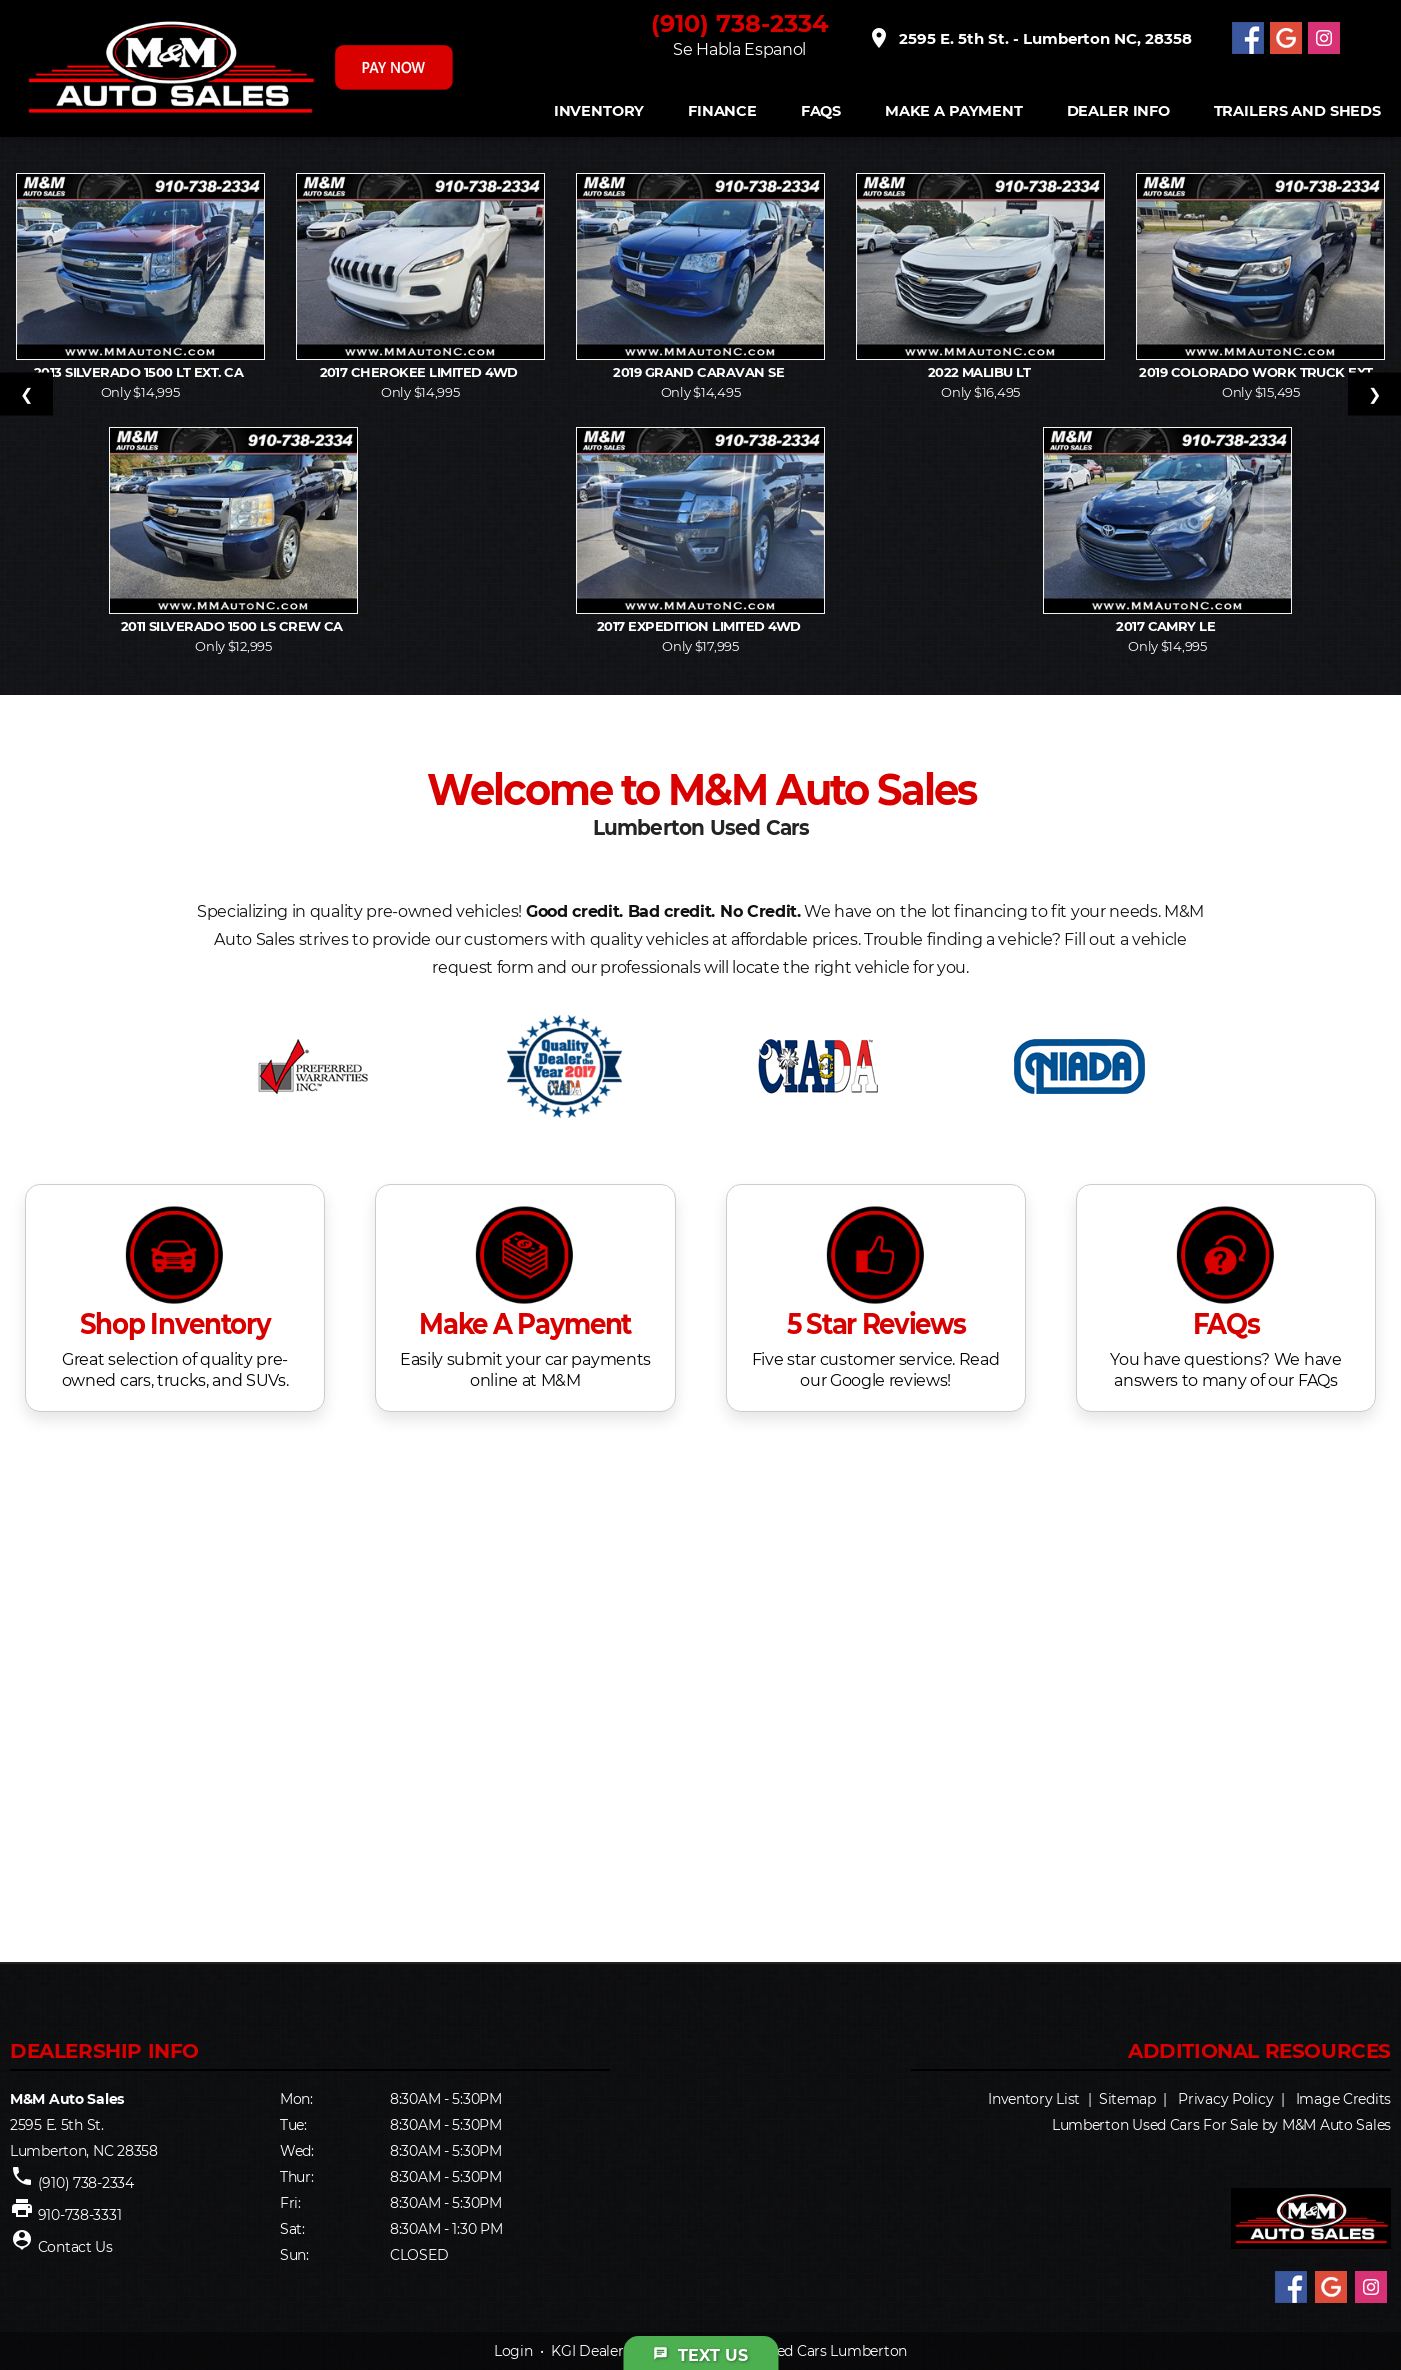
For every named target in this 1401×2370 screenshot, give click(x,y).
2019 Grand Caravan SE (700, 372)
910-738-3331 (80, 2215)
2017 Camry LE (1167, 626)
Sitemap (1127, 2099)
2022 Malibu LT (981, 372)
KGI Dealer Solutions (620, 2351)
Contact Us (75, 2247)
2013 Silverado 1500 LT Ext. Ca (140, 372)
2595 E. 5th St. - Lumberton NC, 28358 (1029, 38)
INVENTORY (599, 111)
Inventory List (1034, 2099)
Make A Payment (954, 111)
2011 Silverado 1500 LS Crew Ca (234, 626)
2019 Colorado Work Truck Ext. (1260, 372)
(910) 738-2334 (740, 23)
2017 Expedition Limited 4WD (700, 626)
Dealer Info (1118, 111)
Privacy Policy (1225, 2099)
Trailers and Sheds (1297, 111)
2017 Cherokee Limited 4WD (421, 372)
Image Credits (1343, 2099)
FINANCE (722, 111)
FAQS (821, 111)
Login (513, 2351)
